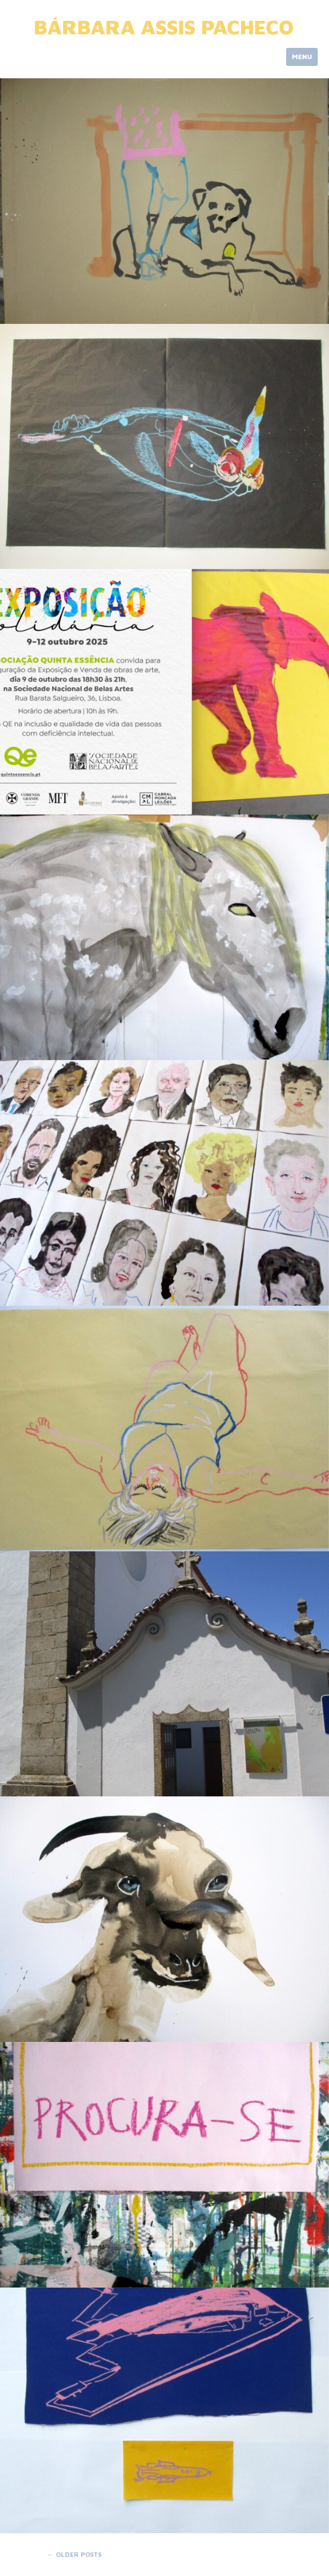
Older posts (74, 2554)
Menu (302, 56)
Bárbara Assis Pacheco (164, 27)
